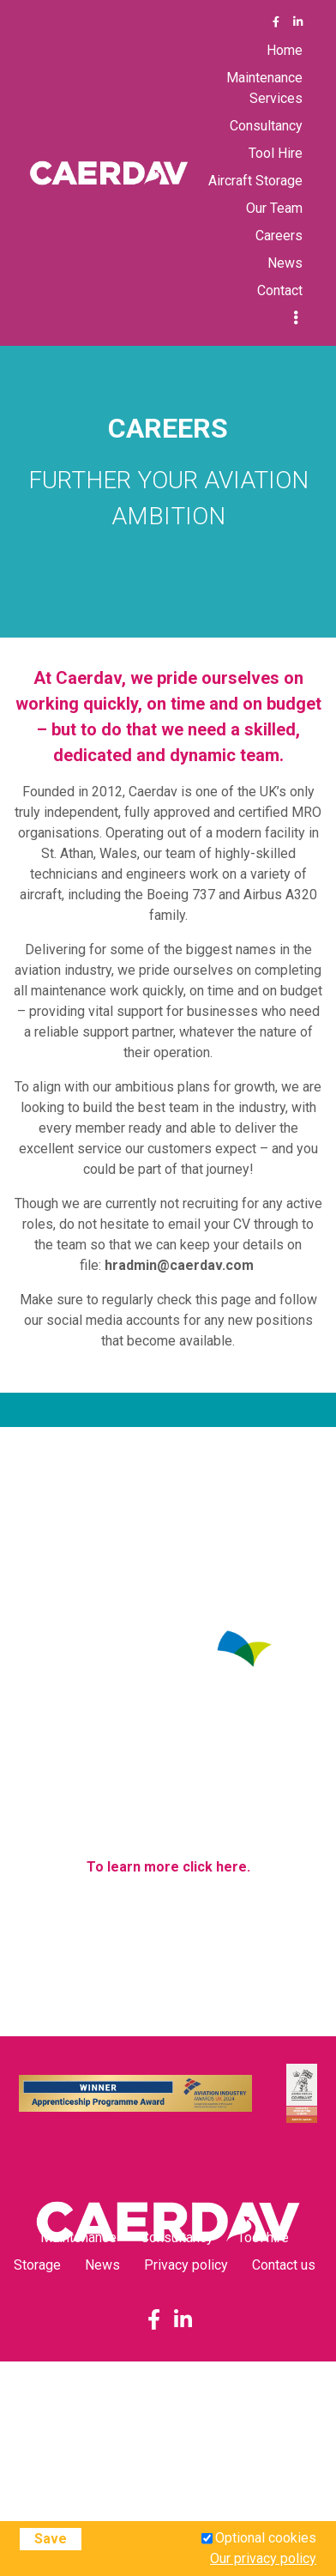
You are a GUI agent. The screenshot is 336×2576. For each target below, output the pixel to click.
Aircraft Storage (255, 180)
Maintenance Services (264, 88)
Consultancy (266, 126)
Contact (280, 290)
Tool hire (263, 2237)
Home (285, 50)
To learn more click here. (168, 1867)
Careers (279, 235)
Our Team (274, 208)
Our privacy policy (263, 2558)
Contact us (283, 2265)
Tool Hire (276, 153)
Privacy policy (186, 2265)
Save (50, 2539)
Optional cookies (265, 2538)
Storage (37, 2265)
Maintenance (78, 2237)
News (285, 263)
